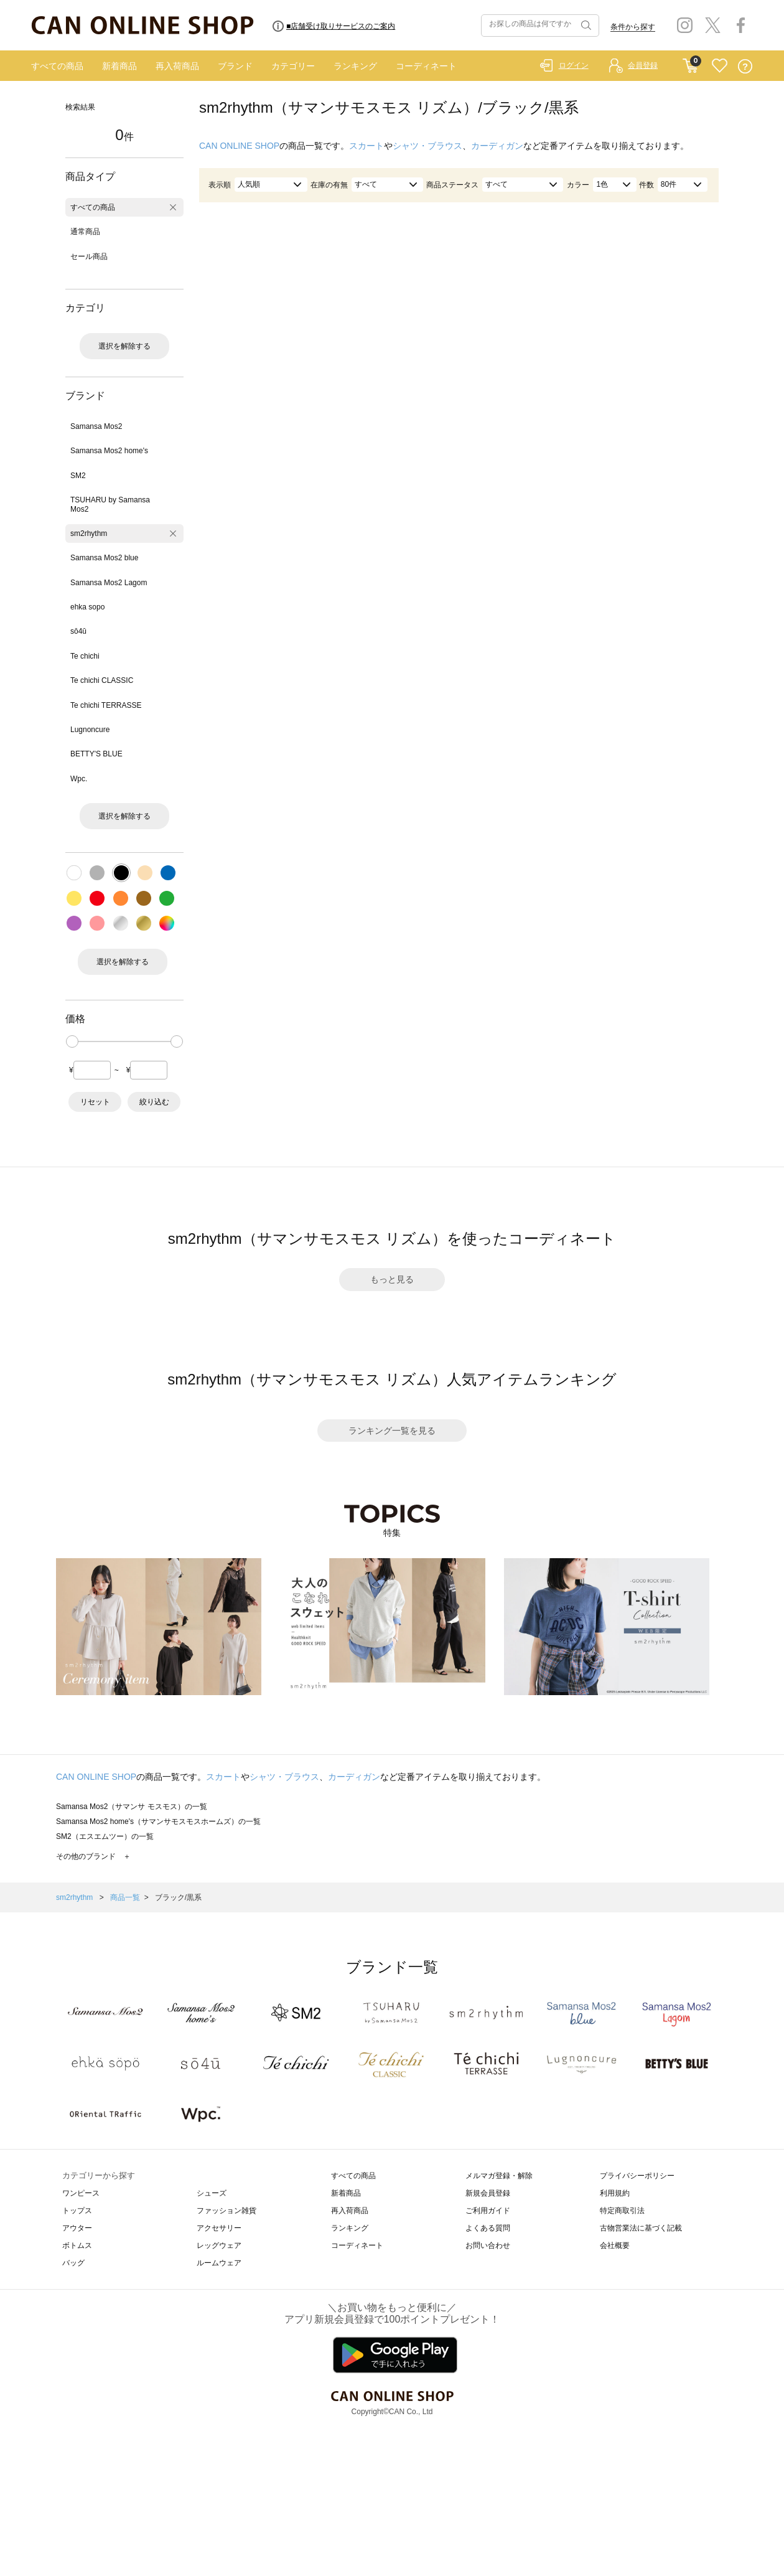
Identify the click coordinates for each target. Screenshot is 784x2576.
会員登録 (643, 65)
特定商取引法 (622, 2210)
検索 (585, 25)
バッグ (73, 2263)
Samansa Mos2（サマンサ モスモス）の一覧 (131, 1806)
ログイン (574, 65)
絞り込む (154, 1102)
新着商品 (119, 66)
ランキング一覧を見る (392, 1431)
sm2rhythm (88, 533)
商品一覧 (125, 1897)
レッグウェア (219, 2245)
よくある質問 (487, 2228)
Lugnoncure (90, 729)
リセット (95, 1102)
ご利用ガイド (487, 2210)
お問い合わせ (487, 2245)
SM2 (78, 475)
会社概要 (615, 2245)
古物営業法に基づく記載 (641, 2228)
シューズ (211, 2193)
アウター (77, 2228)
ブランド (235, 66)
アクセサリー (219, 2228)
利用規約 (615, 2193)
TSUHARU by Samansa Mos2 (110, 504)
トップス (77, 2210)
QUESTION (745, 66)
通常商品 (85, 231)
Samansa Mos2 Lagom (108, 582)
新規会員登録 (487, 2193)
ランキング (355, 66)
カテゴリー (293, 66)
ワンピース (81, 2193)
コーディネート (426, 66)
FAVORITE (719, 66)
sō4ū (78, 631)
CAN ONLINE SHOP (239, 146)
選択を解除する (124, 346)
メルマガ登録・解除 (499, 2175)
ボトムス (77, 2245)
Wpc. (78, 778)
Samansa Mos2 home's (109, 450)
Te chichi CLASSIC (101, 680)
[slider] (72, 1041)
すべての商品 (57, 66)
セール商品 (89, 256)
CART (690, 63)
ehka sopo (87, 607)
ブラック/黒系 (178, 1897)
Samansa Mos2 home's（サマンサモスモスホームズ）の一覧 (158, 1821)
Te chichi (85, 656)
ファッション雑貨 (226, 2210)
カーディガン (497, 146)
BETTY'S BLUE (96, 754)
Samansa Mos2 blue (104, 557)
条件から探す (632, 26)
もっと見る (392, 1279)
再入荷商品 (177, 66)
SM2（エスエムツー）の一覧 (105, 1836)
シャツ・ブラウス (427, 146)
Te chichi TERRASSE (106, 705)
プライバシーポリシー (637, 2175)
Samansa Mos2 (96, 426)
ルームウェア (219, 2263)
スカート (366, 146)
